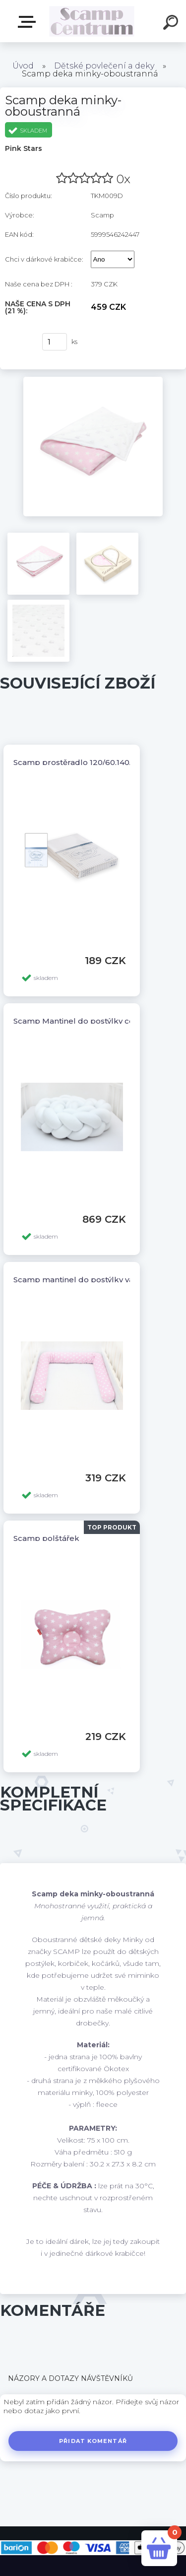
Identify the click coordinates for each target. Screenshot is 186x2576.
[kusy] (54, 341)
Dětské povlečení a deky (104, 65)
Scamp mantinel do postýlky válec (79, 1279)
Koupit (18, 342)
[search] (172, 23)
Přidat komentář (93, 2440)
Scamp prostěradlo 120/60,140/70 (77, 762)
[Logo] (92, 21)
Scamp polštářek (46, 1538)
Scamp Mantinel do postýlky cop (76, 1021)
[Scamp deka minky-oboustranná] (93, 380)
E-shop (29, 22)
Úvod (23, 65)
